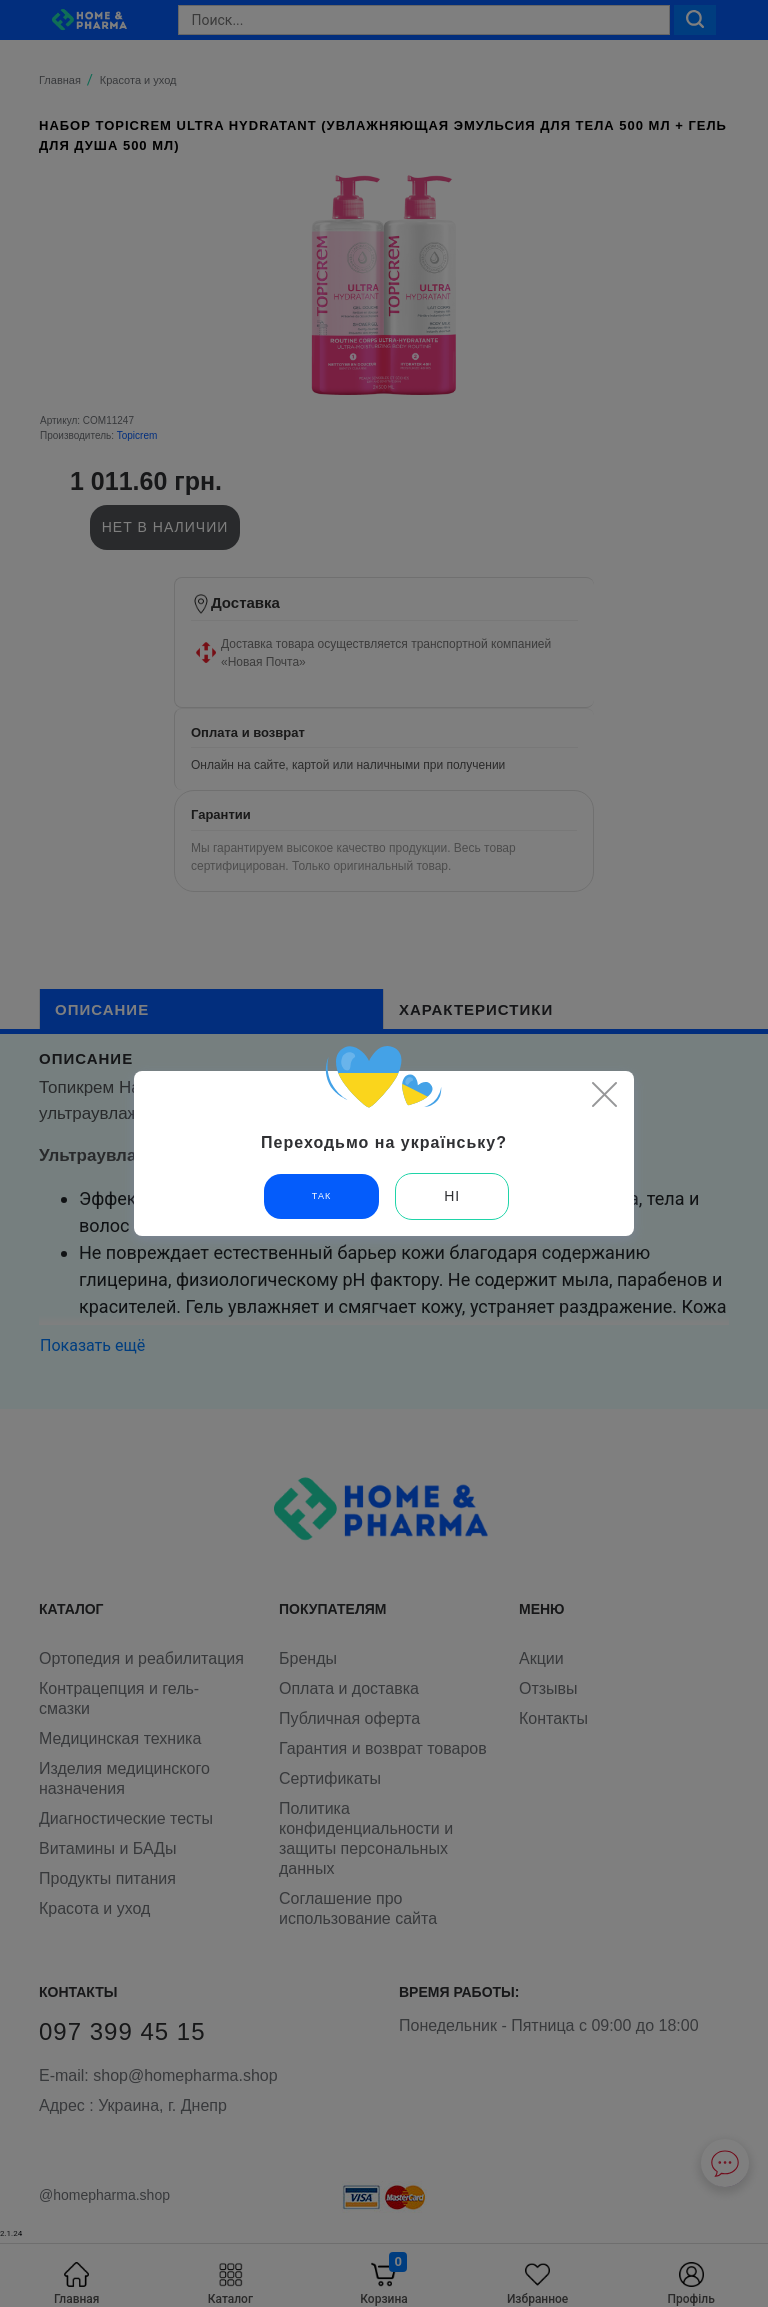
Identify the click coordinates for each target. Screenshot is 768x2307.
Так (321, 1196)
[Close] (604, 1094)
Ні (452, 1196)
